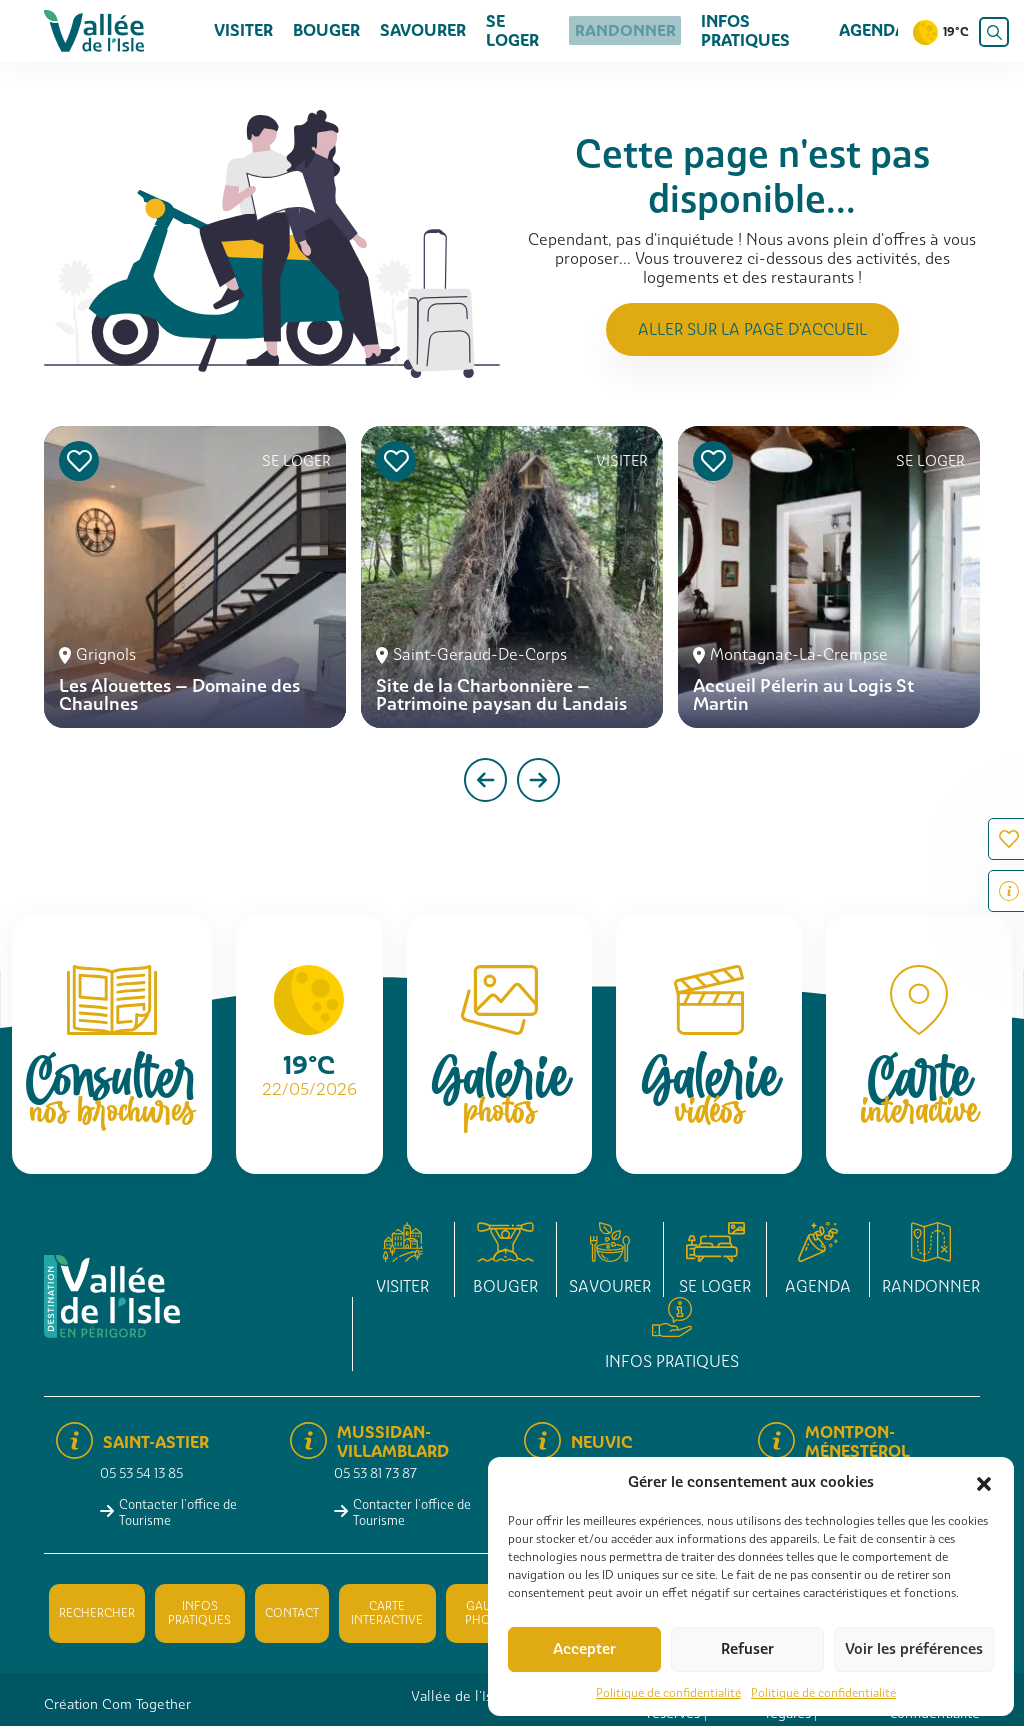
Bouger (326, 30)
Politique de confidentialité (668, 1693)
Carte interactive (387, 1613)
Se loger (512, 31)
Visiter (243, 30)
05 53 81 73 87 (375, 1473)
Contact (292, 1613)
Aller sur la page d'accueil (752, 329)
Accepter (584, 1649)
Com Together (146, 1704)
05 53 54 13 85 (141, 1473)
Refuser (747, 1649)
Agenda (872, 30)
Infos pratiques (738, 31)
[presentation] (485, 780)
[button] (984, 1482)
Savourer (423, 30)
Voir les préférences (914, 1649)
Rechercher (97, 1613)
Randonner (623, 30)
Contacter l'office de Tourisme (178, 1512)
